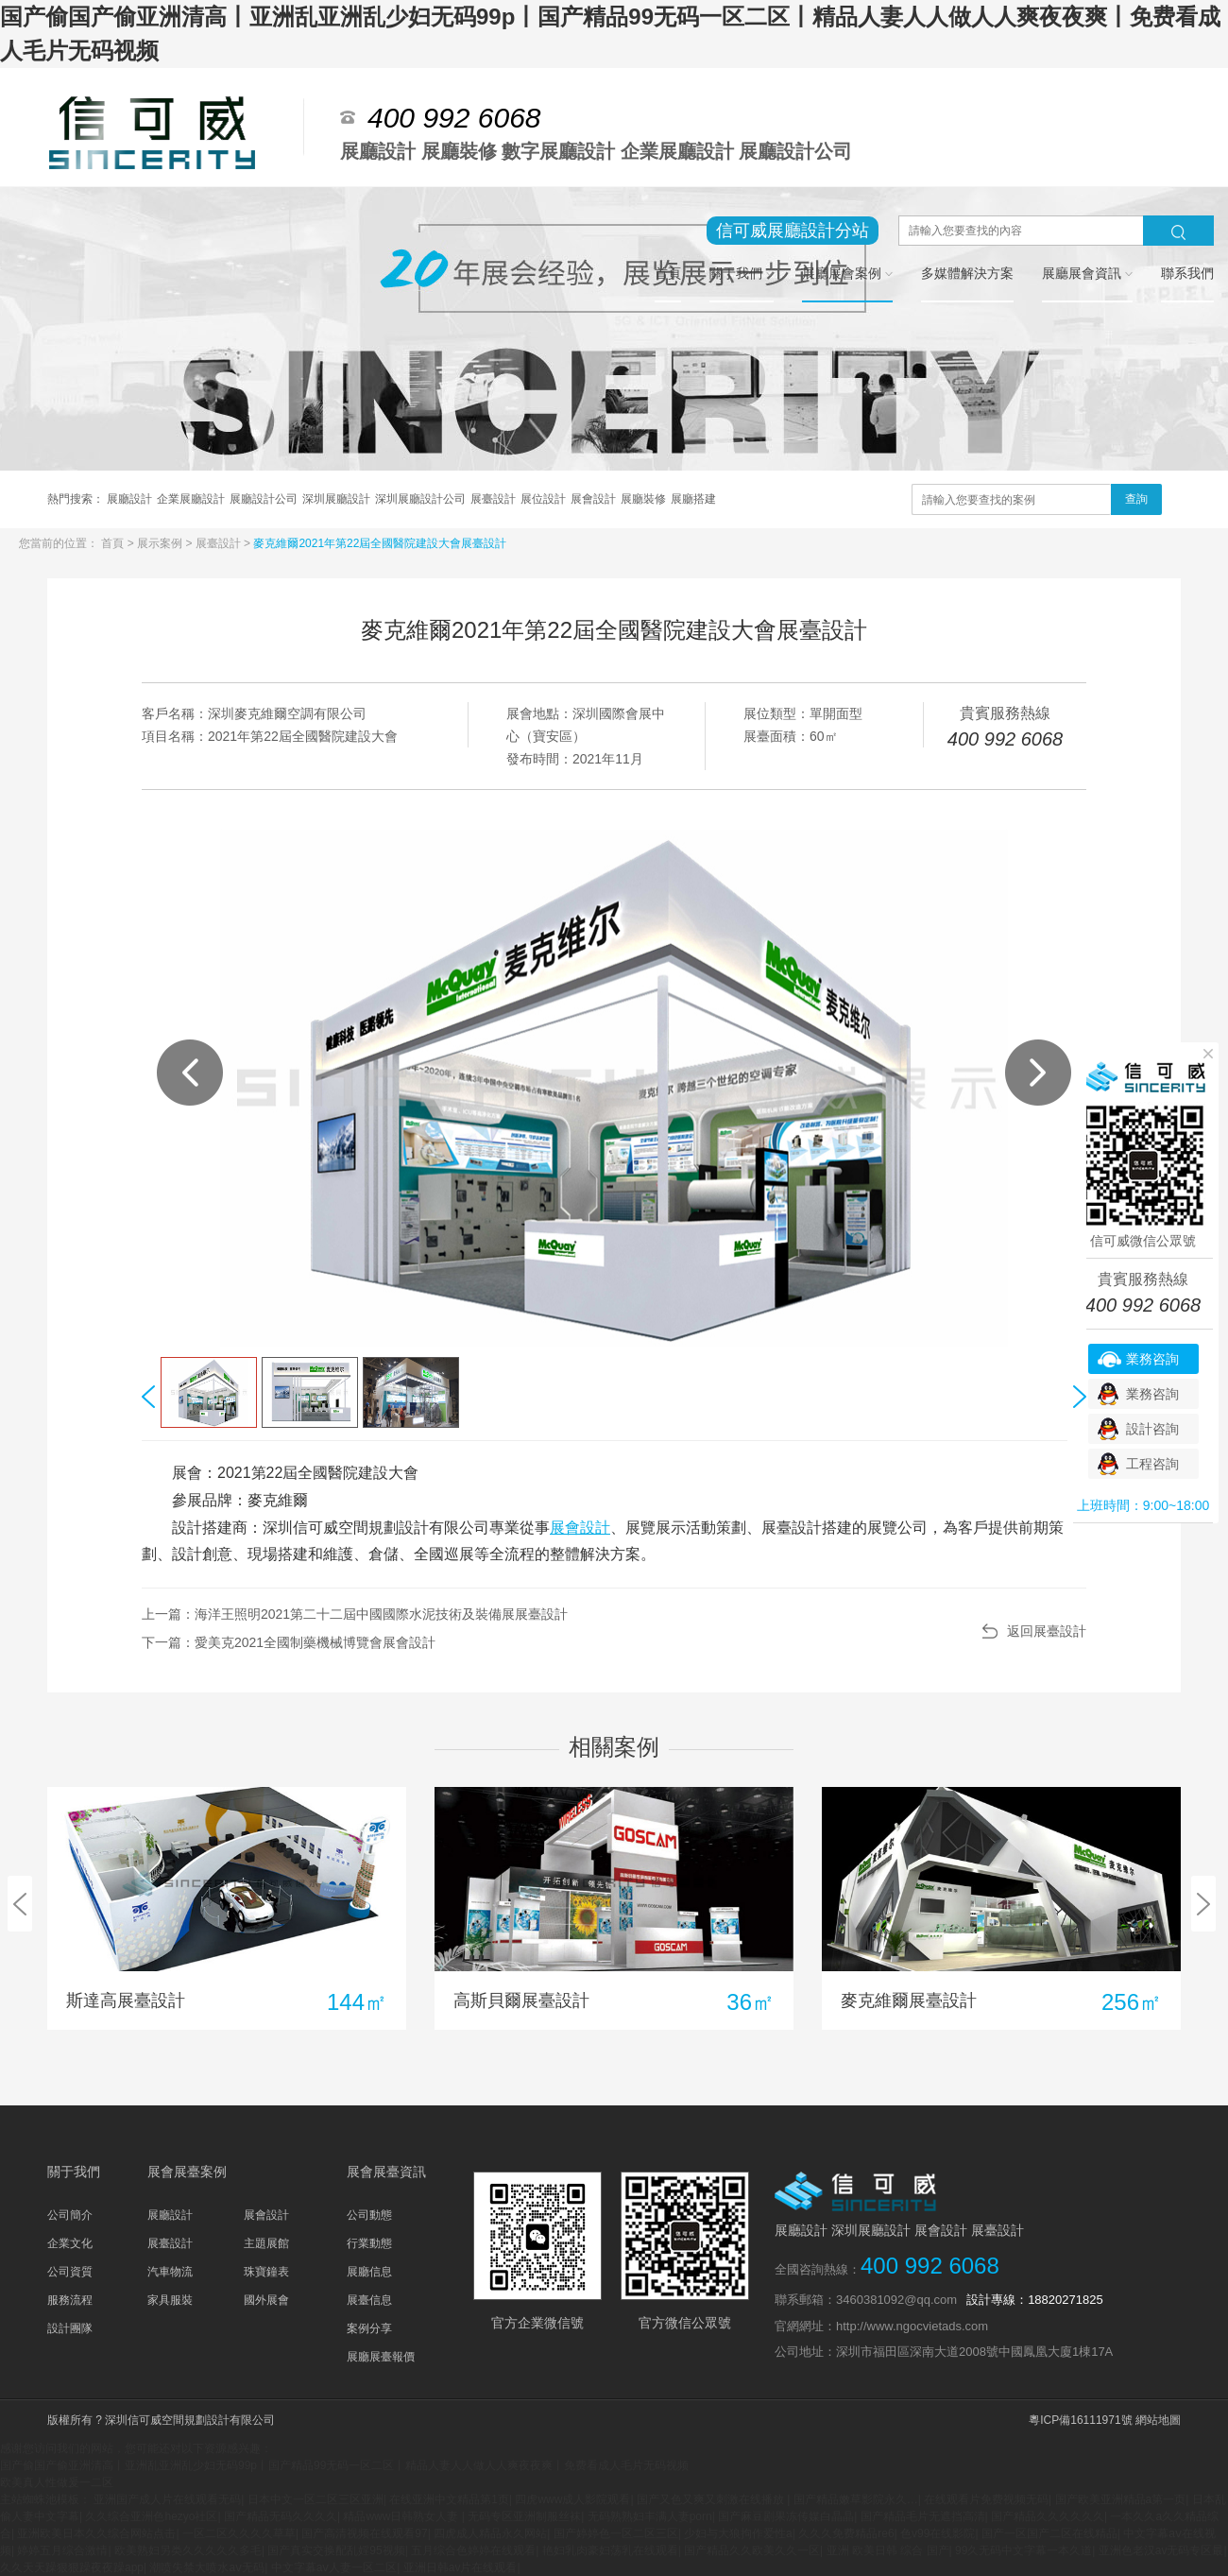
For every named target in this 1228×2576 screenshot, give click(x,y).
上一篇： (355, 1614)
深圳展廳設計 (336, 499)
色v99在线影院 (937, 2533)
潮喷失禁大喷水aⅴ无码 (206, 2567)
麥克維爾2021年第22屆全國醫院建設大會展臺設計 (379, 543)
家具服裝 (170, 2300)
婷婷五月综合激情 (62, 2550)
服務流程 (70, 2300)
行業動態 (369, 2243)
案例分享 (369, 2328)
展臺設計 (493, 499)
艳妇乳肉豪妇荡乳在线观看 (610, 2550)
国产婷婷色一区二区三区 (616, 2533)
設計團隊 (70, 2328)
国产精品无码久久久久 (280, 2516)
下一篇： (288, 1642)
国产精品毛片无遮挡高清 (923, 2516)
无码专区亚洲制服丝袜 (524, 2516)
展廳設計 (129, 499)
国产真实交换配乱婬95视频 (335, 2550)
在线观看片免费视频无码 (986, 2499)
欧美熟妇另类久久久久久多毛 (188, 2550)
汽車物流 (170, 2271)
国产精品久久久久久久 (1047, 2516)
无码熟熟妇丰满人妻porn (650, 2516)
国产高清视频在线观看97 (364, 2533)
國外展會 (266, 2300)
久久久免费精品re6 (846, 2533)
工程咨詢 (1152, 1463)
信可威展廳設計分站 (792, 230)
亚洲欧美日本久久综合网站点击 (96, 2533)
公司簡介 (70, 2215)
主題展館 (266, 2243)
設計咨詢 (1152, 1428)
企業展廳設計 (191, 499)
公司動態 (369, 2215)
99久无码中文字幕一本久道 (1023, 2550)
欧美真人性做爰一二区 (56, 2482)
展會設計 (593, 499)
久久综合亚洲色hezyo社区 (151, 2516)
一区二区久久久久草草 (239, 2533)
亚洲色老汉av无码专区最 (1161, 2550)
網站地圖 (1158, 2420)
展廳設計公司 (264, 499)
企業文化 (70, 2243)
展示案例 (161, 543)
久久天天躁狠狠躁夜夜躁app (72, 2567)
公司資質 (70, 2271)
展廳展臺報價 (381, 2356)
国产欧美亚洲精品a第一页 (1120, 2499)
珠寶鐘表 (266, 2271)
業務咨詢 (1152, 1358)
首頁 (114, 543)
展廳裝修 (643, 499)
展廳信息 (369, 2271)
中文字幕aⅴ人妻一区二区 (334, 2567)
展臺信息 (369, 2300)
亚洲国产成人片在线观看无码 (167, 2499)
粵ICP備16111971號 (1080, 2420)
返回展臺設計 (1046, 1631)
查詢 (1136, 499)
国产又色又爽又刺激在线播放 (712, 2499)
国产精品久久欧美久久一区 (752, 2550)
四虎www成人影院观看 (572, 2499)
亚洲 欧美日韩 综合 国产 (888, 2550)
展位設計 (543, 499)
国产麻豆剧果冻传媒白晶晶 (786, 2516)
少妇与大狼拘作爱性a (738, 2533)
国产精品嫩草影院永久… (855, 2499)
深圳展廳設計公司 (420, 499)
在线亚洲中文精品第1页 (449, 2499)
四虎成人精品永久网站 (490, 2533)
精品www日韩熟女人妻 (402, 2516)
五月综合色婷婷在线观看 (473, 2550)
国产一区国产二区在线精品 (1049, 2533)
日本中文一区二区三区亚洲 (315, 2499)
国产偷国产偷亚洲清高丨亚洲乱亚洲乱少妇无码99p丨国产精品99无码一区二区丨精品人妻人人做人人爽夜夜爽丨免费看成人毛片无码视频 (344, 2465)
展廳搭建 (693, 499)
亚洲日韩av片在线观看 (460, 2567)
